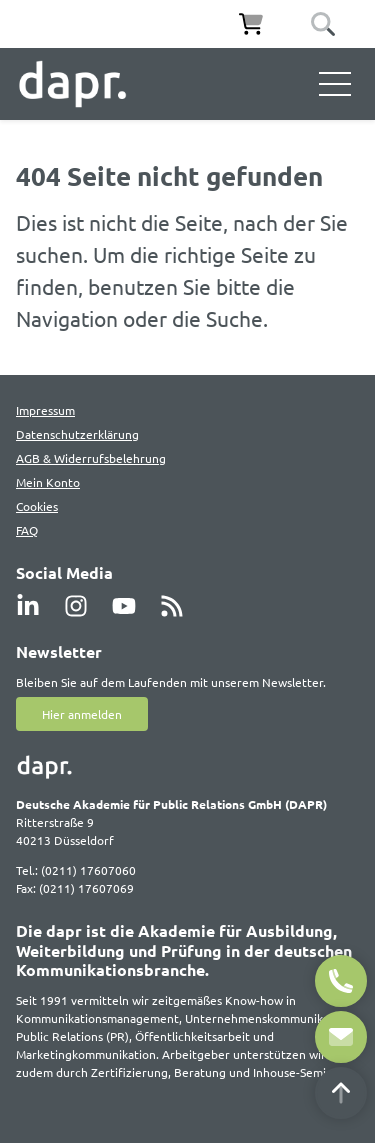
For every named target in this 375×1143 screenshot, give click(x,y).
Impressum (45, 410)
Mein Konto (48, 482)
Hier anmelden (82, 714)
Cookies (37, 506)
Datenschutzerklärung (77, 434)
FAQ (27, 530)
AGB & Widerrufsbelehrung (91, 458)
